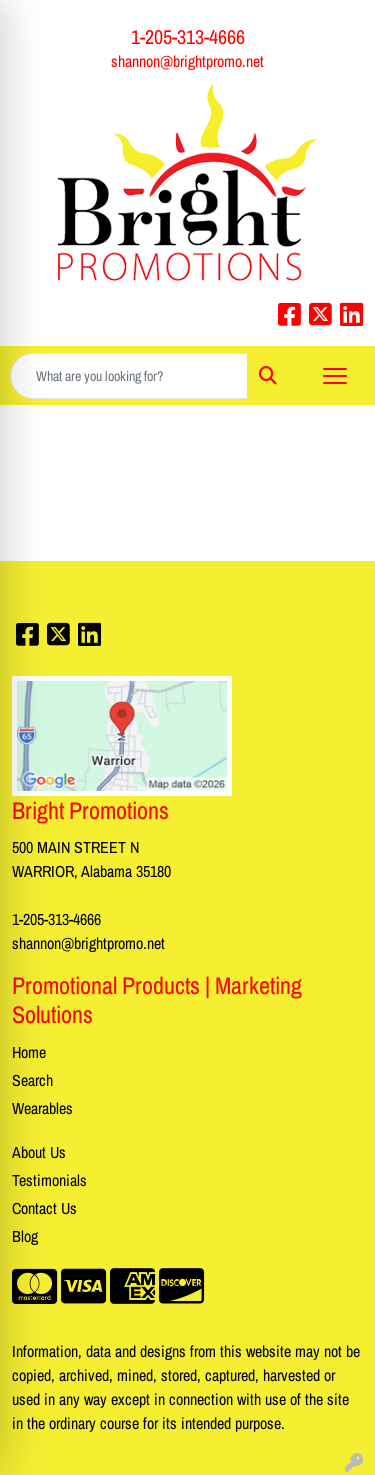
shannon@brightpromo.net (187, 61)
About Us (39, 1152)
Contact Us (44, 1208)
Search (32, 1080)
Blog (25, 1236)
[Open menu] (335, 376)
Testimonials (49, 1180)
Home (29, 1052)
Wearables (42, 1108)
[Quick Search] (129, 376)
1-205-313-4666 (188, 36)
